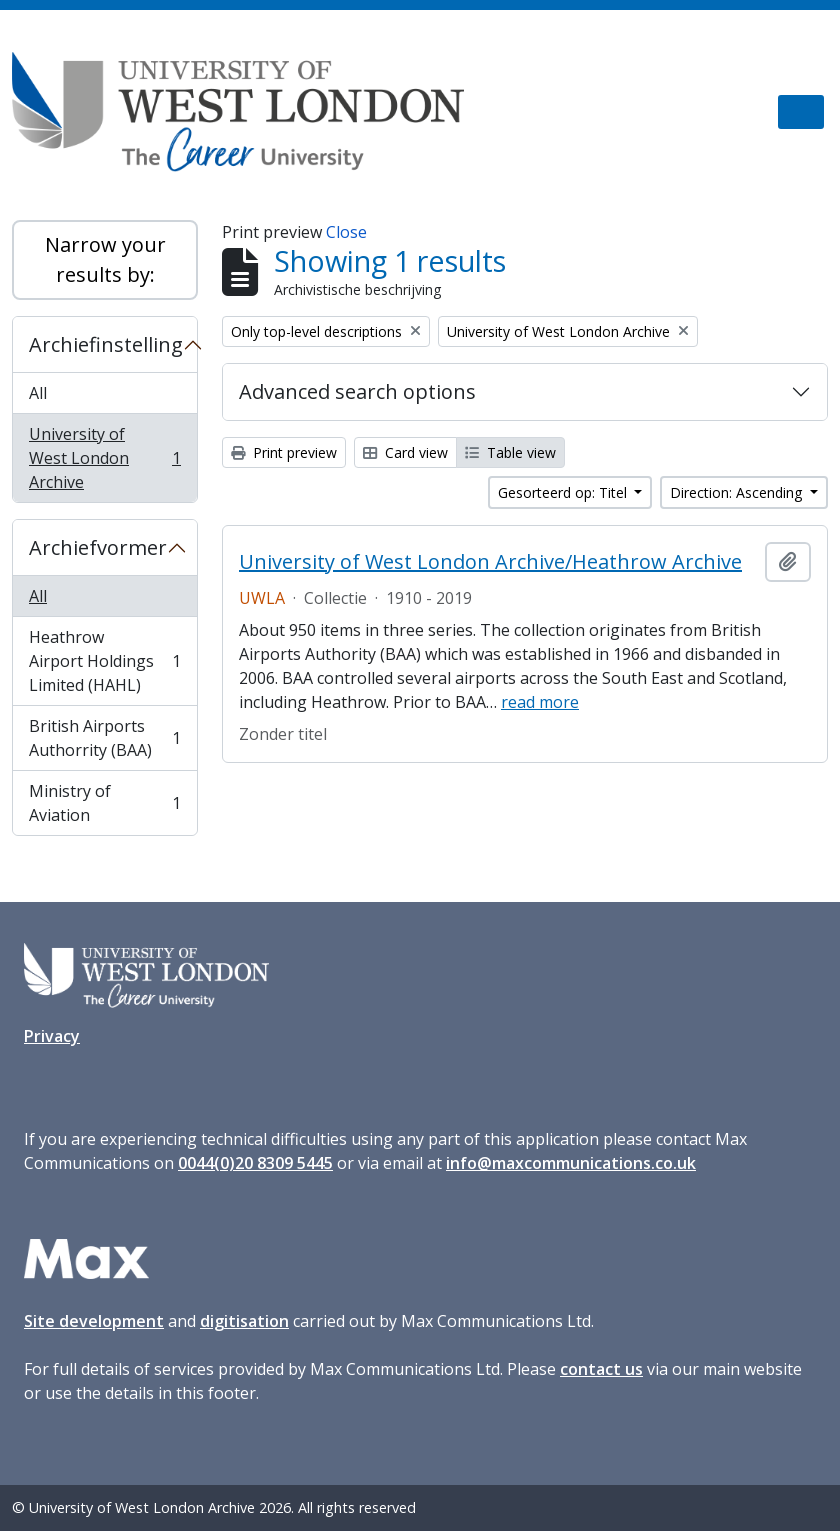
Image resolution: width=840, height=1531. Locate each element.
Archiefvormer (98, 547)
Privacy (52, 1036)
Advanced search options (357, 391)
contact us (601, 1369)
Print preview (284, 452)
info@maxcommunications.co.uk (571, 1163)
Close (346, 232)
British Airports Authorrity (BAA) (104, 738)
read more (540, 702)
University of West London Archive (104, 458)
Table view (510, 452)
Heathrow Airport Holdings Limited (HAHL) (104, 661)
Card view (405, 452)
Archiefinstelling (106, 344)
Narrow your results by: (105, 259)
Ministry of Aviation (104, 803)
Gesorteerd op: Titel (564, 492)
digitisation (244, 1321)
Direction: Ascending (738, 492)
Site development (94, 1321)
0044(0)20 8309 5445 (255, 1163)
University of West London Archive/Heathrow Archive (490, 562)
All (38, 393)
